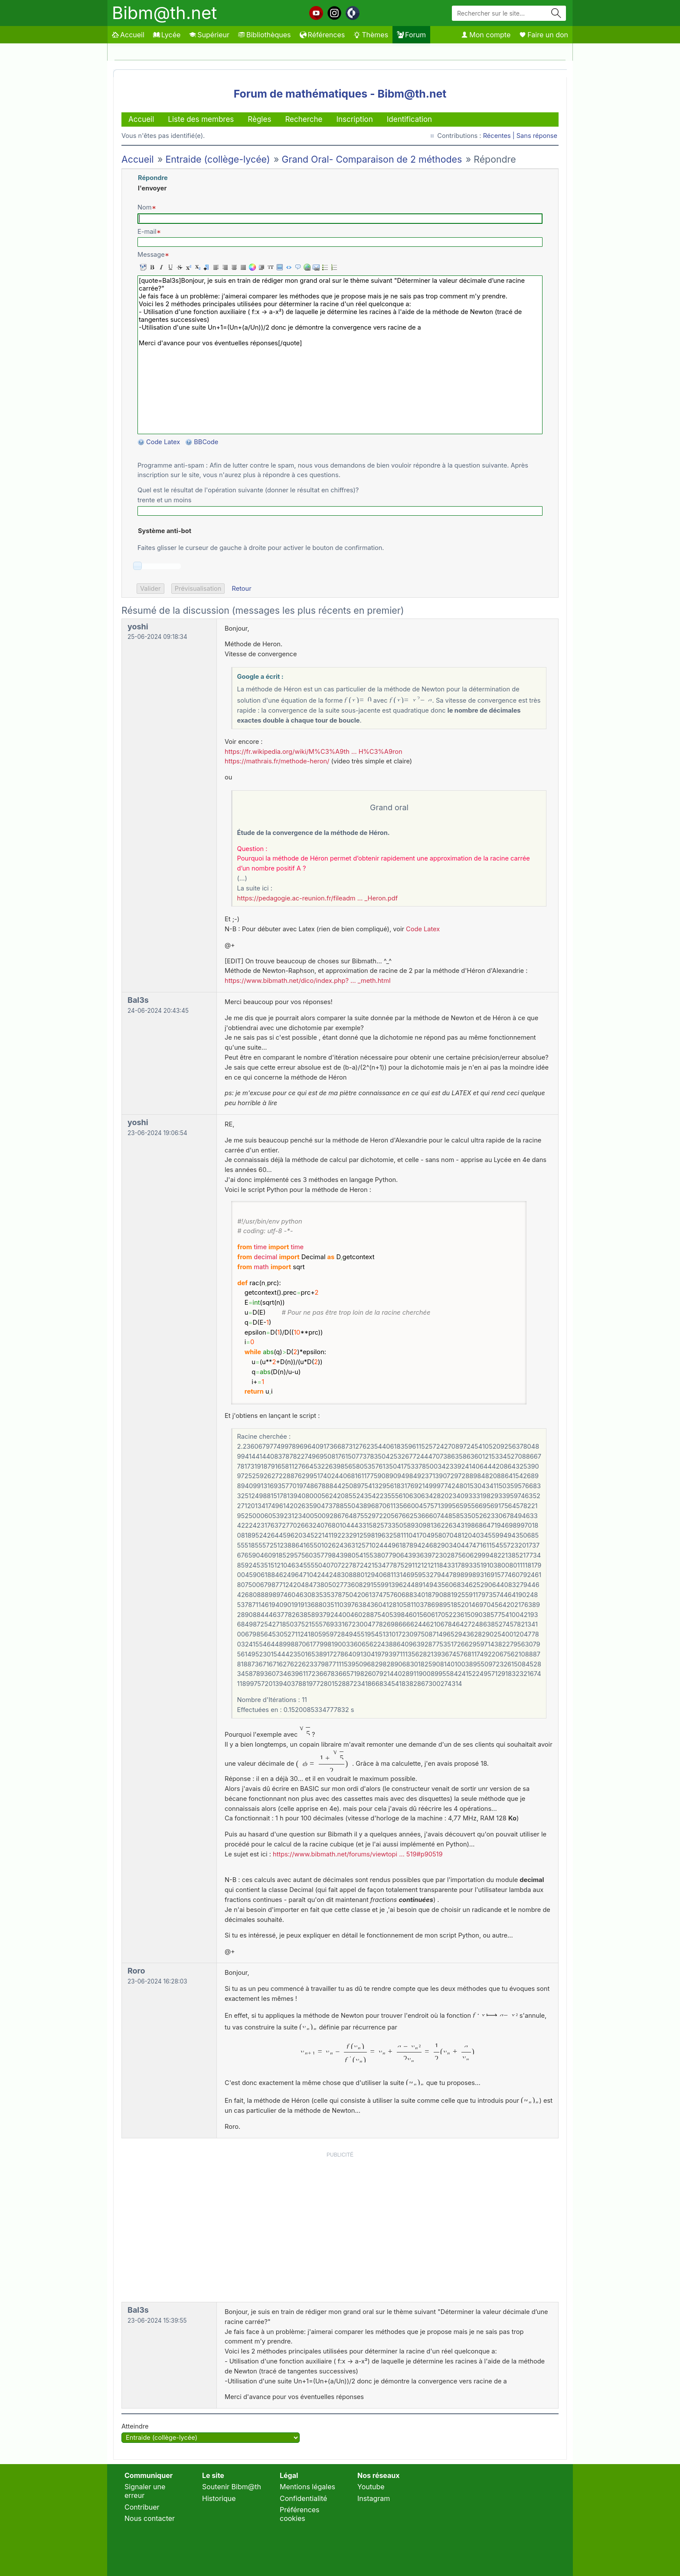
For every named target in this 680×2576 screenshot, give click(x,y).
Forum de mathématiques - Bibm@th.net (340, 93)
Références (322, 34)
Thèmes (370, 34)
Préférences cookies (300, 2514)
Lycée (166, 34)
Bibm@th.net (164, 12)
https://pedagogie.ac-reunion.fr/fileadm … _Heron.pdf (317, 898)
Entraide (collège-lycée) (217, 159)
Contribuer (142, 2507)
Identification (409, 119)
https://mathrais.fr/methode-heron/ (277, 761)
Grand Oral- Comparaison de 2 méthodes (372, 159)
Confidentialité (303, 2498)
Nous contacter (149, 2518)
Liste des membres (201, 119)
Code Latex (163, 442)
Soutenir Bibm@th (231, 2486)
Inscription (354, 119)
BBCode (207, 442)
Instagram (373, 2498)
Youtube (371, 2486)
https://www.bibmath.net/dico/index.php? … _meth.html (307, 981)
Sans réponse (537, 136)
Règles (259, 119)
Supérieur (209, 34)
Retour (241, 588)
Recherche (303, 119)
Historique (219, 2498)
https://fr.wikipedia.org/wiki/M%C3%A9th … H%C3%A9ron (313, 752)
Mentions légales (307, 2486)
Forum (411, 34)
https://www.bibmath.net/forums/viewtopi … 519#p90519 (358, 1854)
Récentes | (500, 136)
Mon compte (485, 34)
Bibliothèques (264, 34)
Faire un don (543, 34)
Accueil (128, 34)
